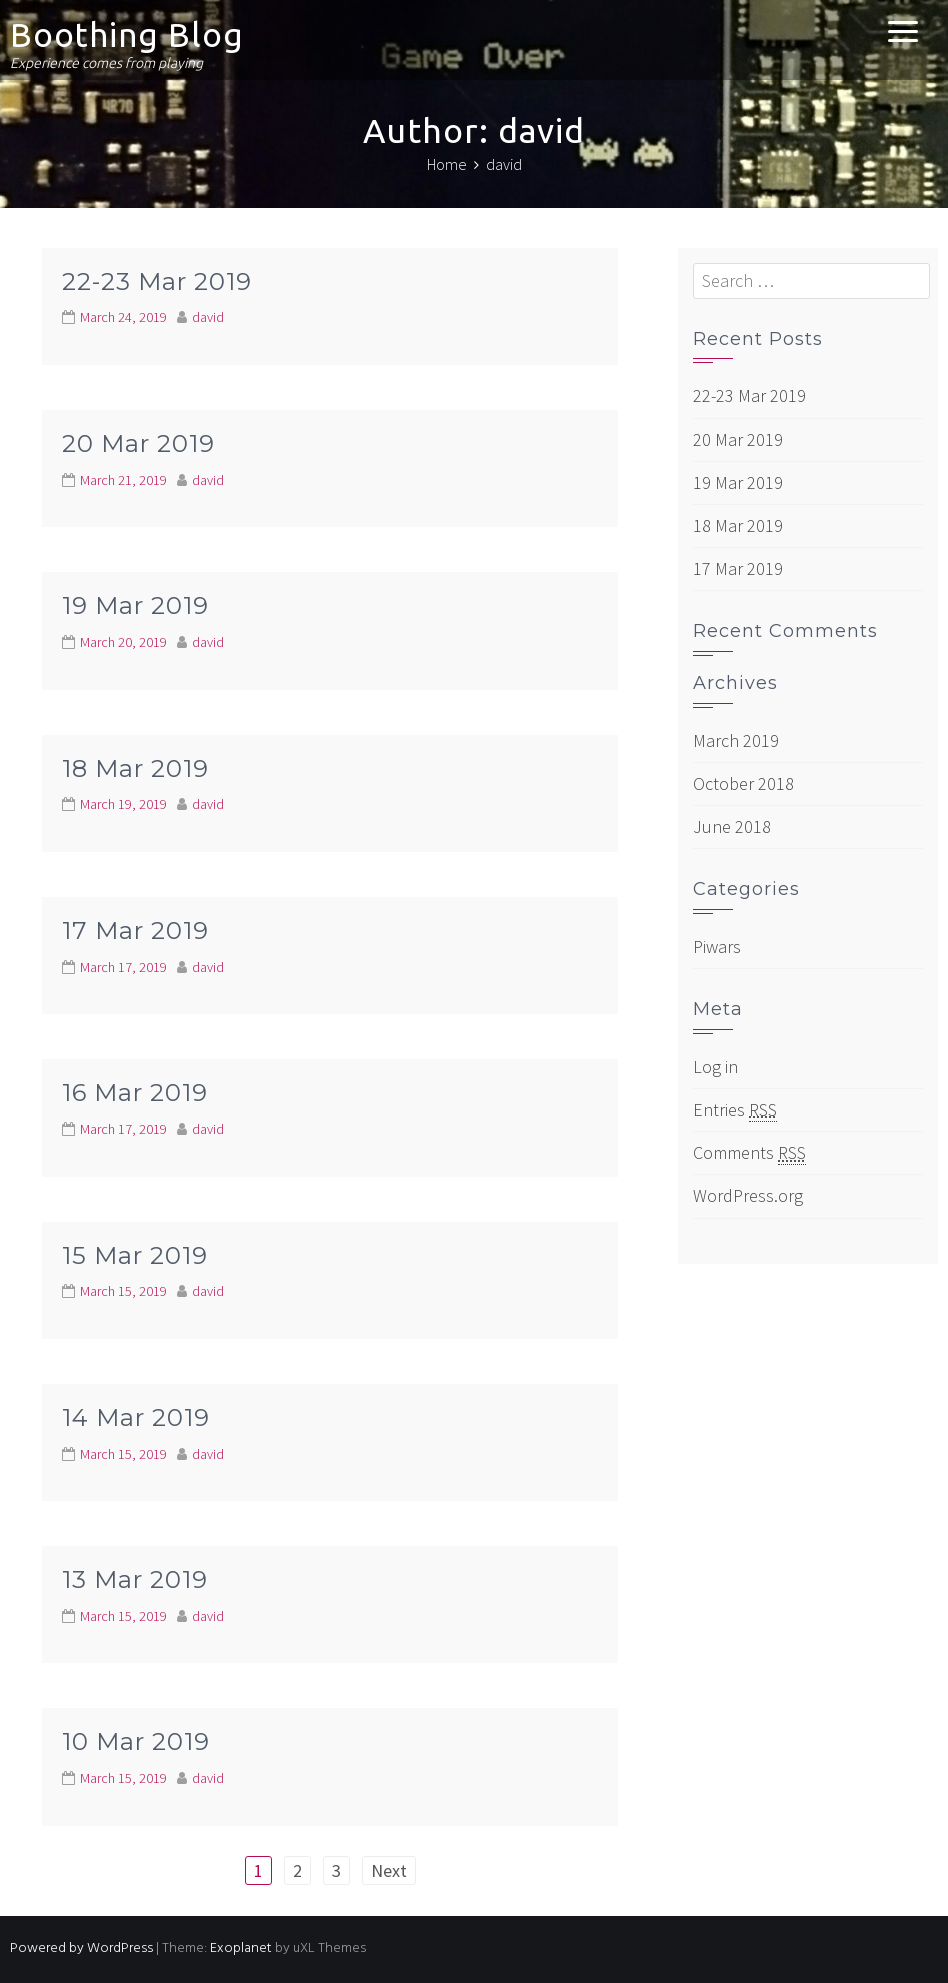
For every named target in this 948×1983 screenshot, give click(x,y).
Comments (749, 1153)
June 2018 (732, 826)
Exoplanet (241, 1948)
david (208, 317)
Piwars (717, 946)
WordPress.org (748, 1195)
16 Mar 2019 (135, 1092)
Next (389, 1870)
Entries (735, 1110)
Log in (715, 1066)
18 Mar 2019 (135, 768)
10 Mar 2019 (136, 1741)
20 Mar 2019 (138, 443)
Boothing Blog (127, 34)
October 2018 (743, 783)
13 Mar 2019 (135, 1579)
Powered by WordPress (81, 1948)
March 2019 (736, 740)
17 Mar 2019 (135, 930)
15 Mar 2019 (135, 1255)
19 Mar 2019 (135, 605)
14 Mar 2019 (136, 1417)
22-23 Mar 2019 (157, 281)
